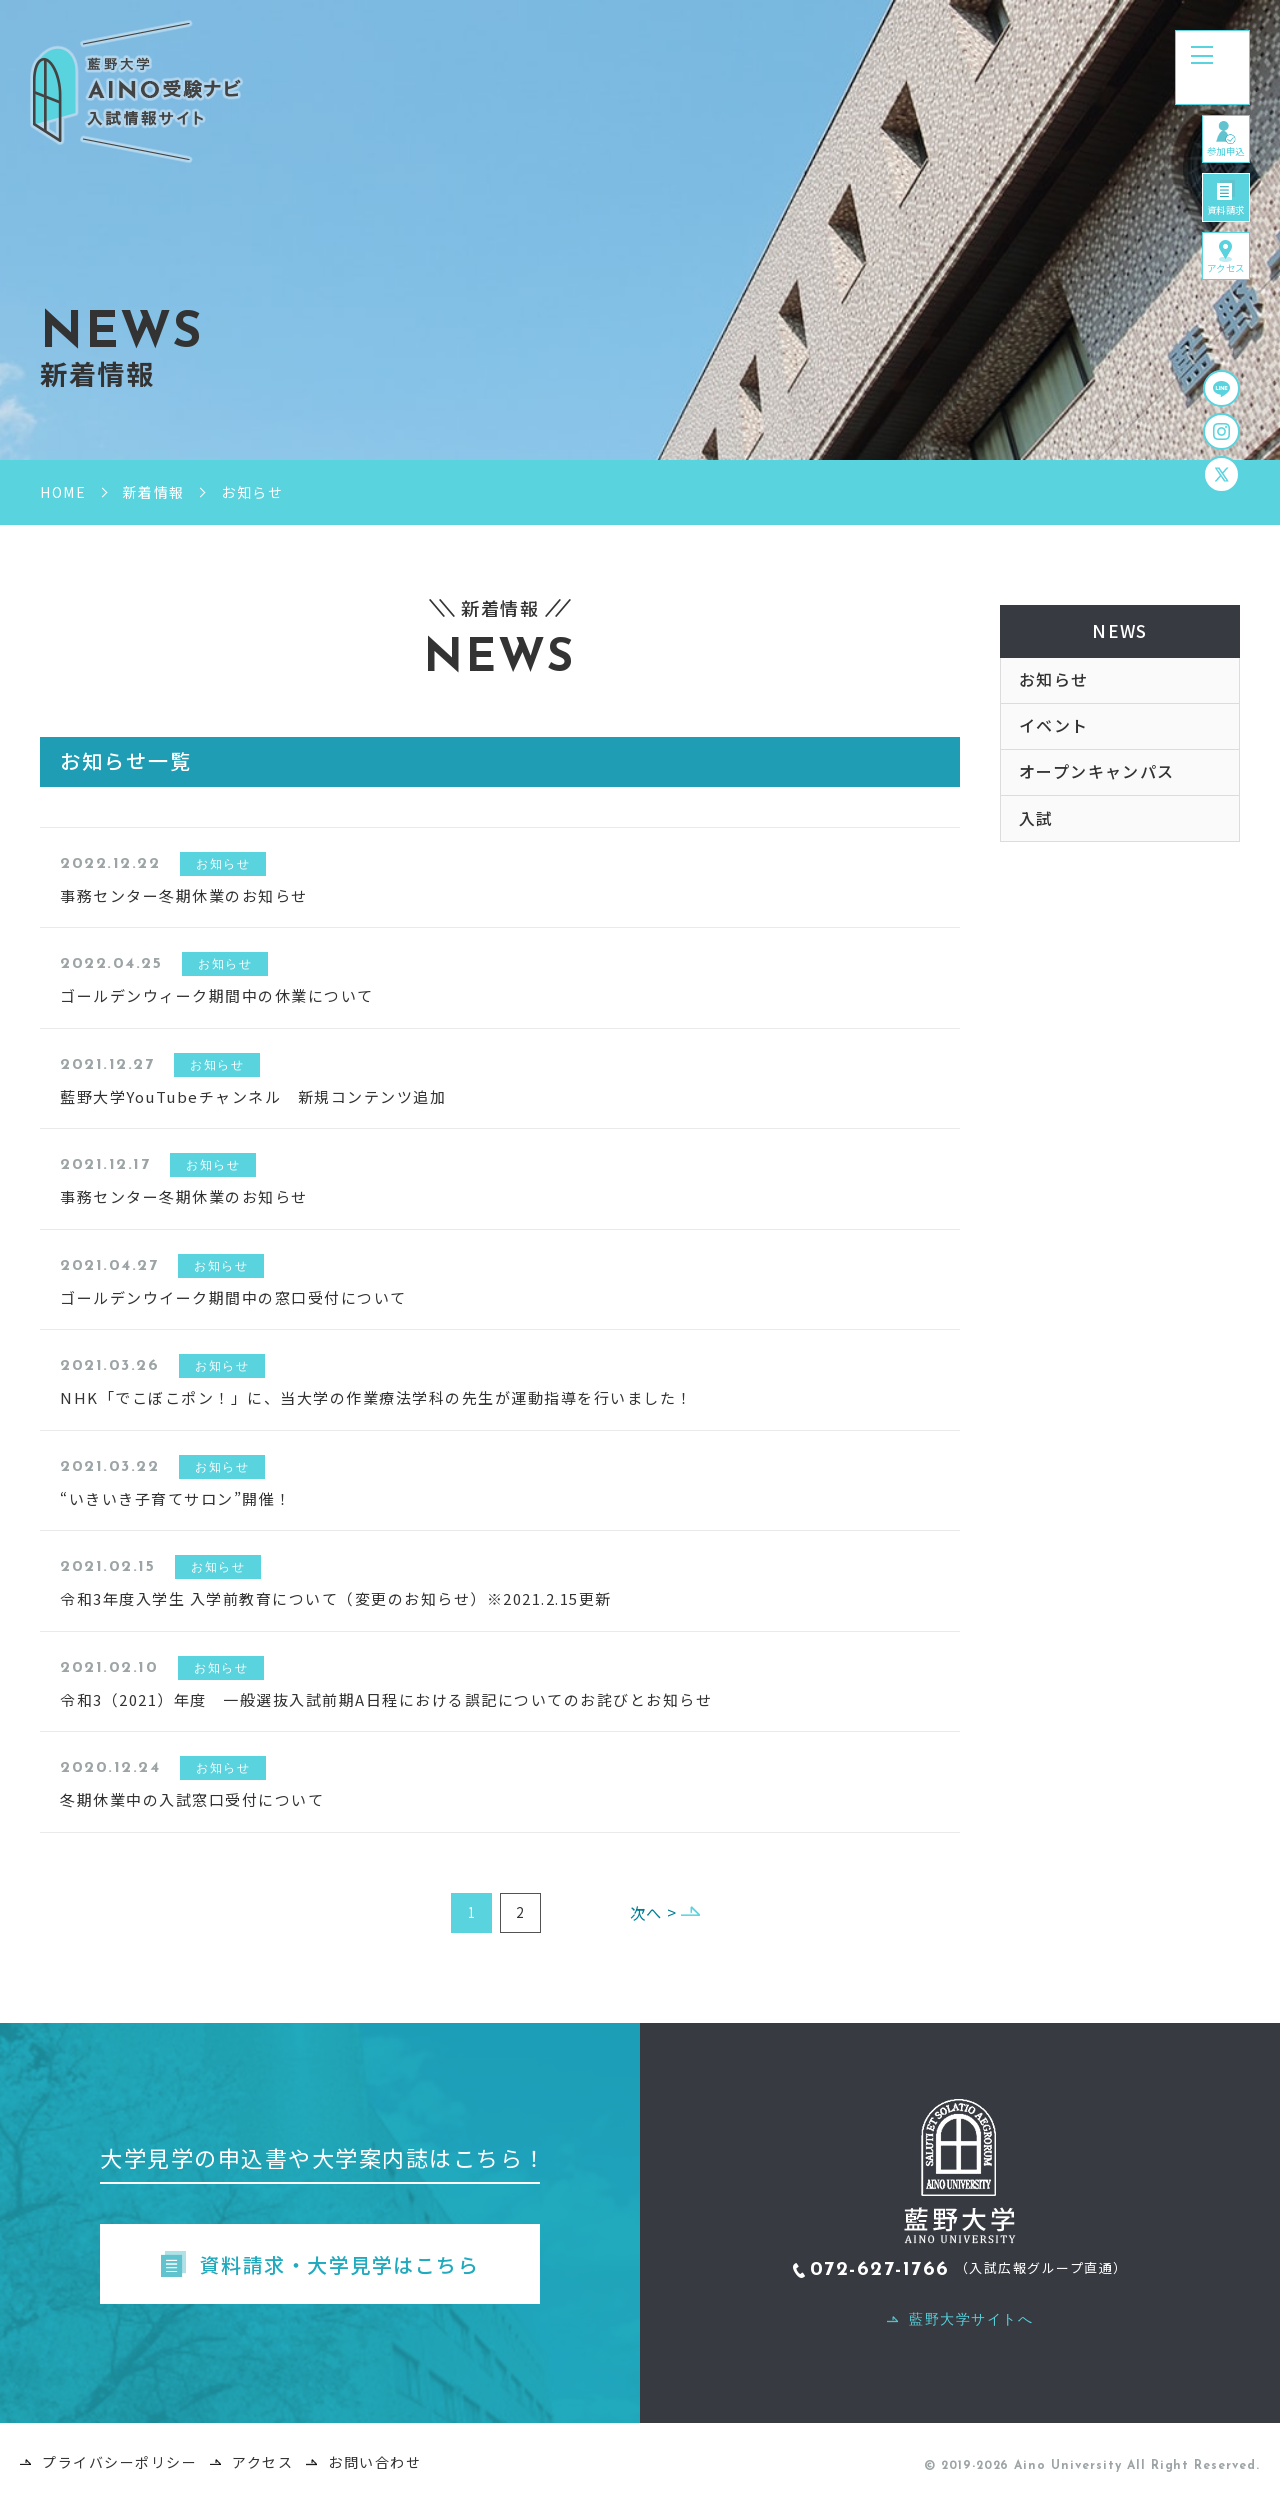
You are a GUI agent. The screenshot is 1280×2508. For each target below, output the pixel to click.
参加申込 (1212, 172)
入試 (1036, 841)
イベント (1054, 739)
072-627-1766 (880, 2275)
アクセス (1213, 342)
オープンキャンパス (1097, 790)
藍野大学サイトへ (971, 2324)
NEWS (1120, 633)
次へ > (643, 1914)
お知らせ (1054, 688)
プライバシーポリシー (119, 2467)
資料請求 (1212, 257)
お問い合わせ (374, 2467)
